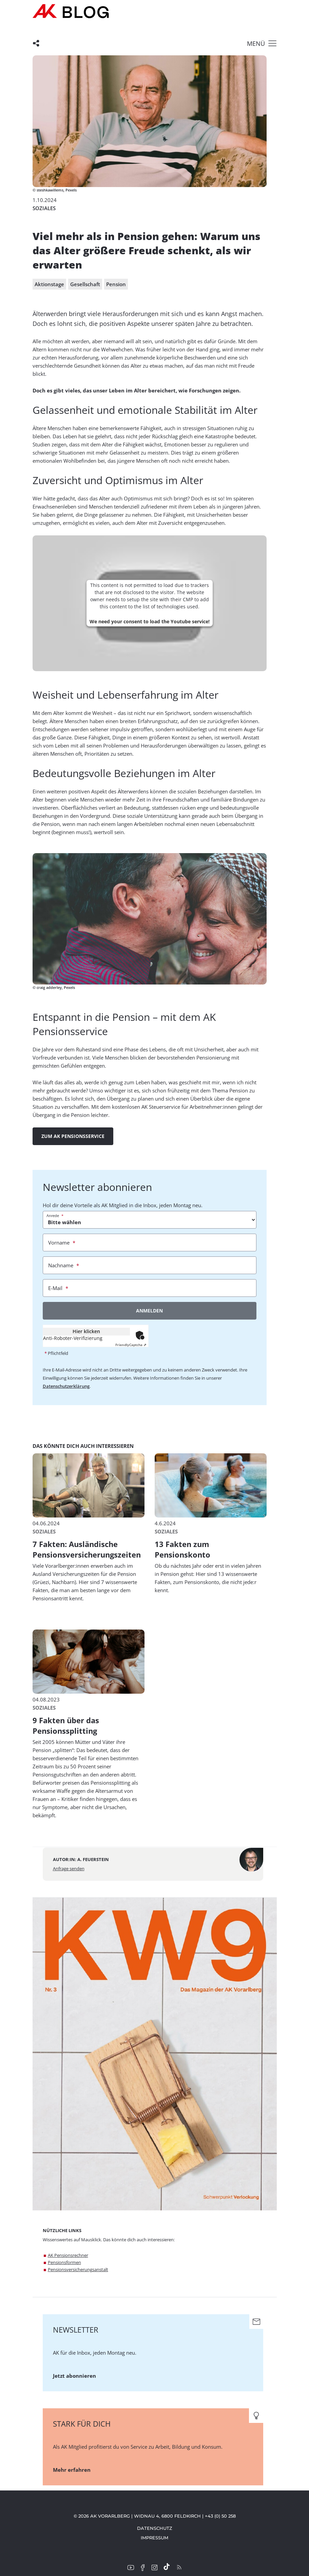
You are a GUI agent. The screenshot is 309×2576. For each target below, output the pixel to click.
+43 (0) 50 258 (220, 2516)
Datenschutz (154, 2528)
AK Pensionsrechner (68, 2255)
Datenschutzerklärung (66, 1386)
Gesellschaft (85, 284)
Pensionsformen (64, 2262)
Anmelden (149, 1310)
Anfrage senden (68, 1868)
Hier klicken (86, 1331)
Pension (116, 284)
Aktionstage (49, 284)
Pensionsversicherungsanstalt (78, 2269)
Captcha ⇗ (130, 1344)
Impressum (154, 2537)
